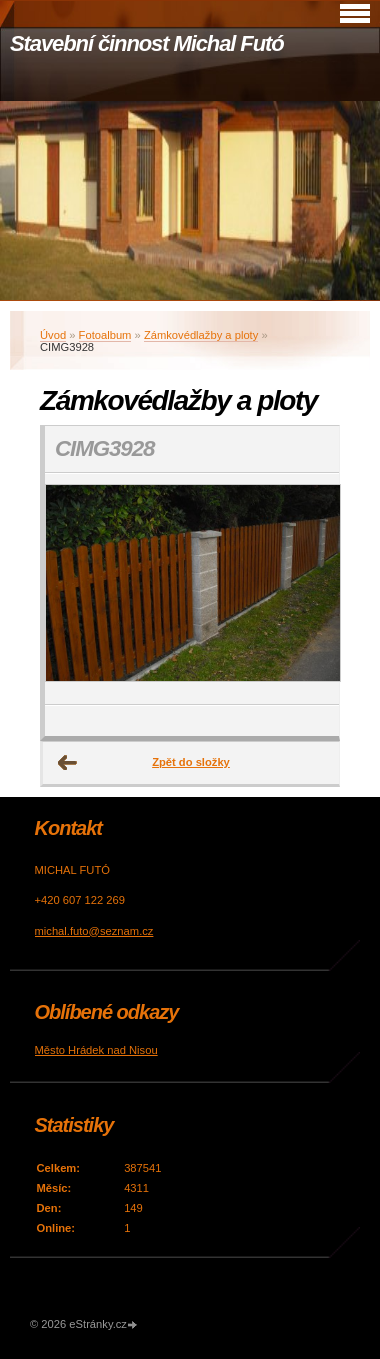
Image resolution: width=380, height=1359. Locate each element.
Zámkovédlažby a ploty (201, 335)
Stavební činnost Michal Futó (147, 43)
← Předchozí (68, 763)
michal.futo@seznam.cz (94, 931)
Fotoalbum (105, 335)
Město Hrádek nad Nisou (96, 1050)
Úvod (53, 335)
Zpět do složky (191, 762)
